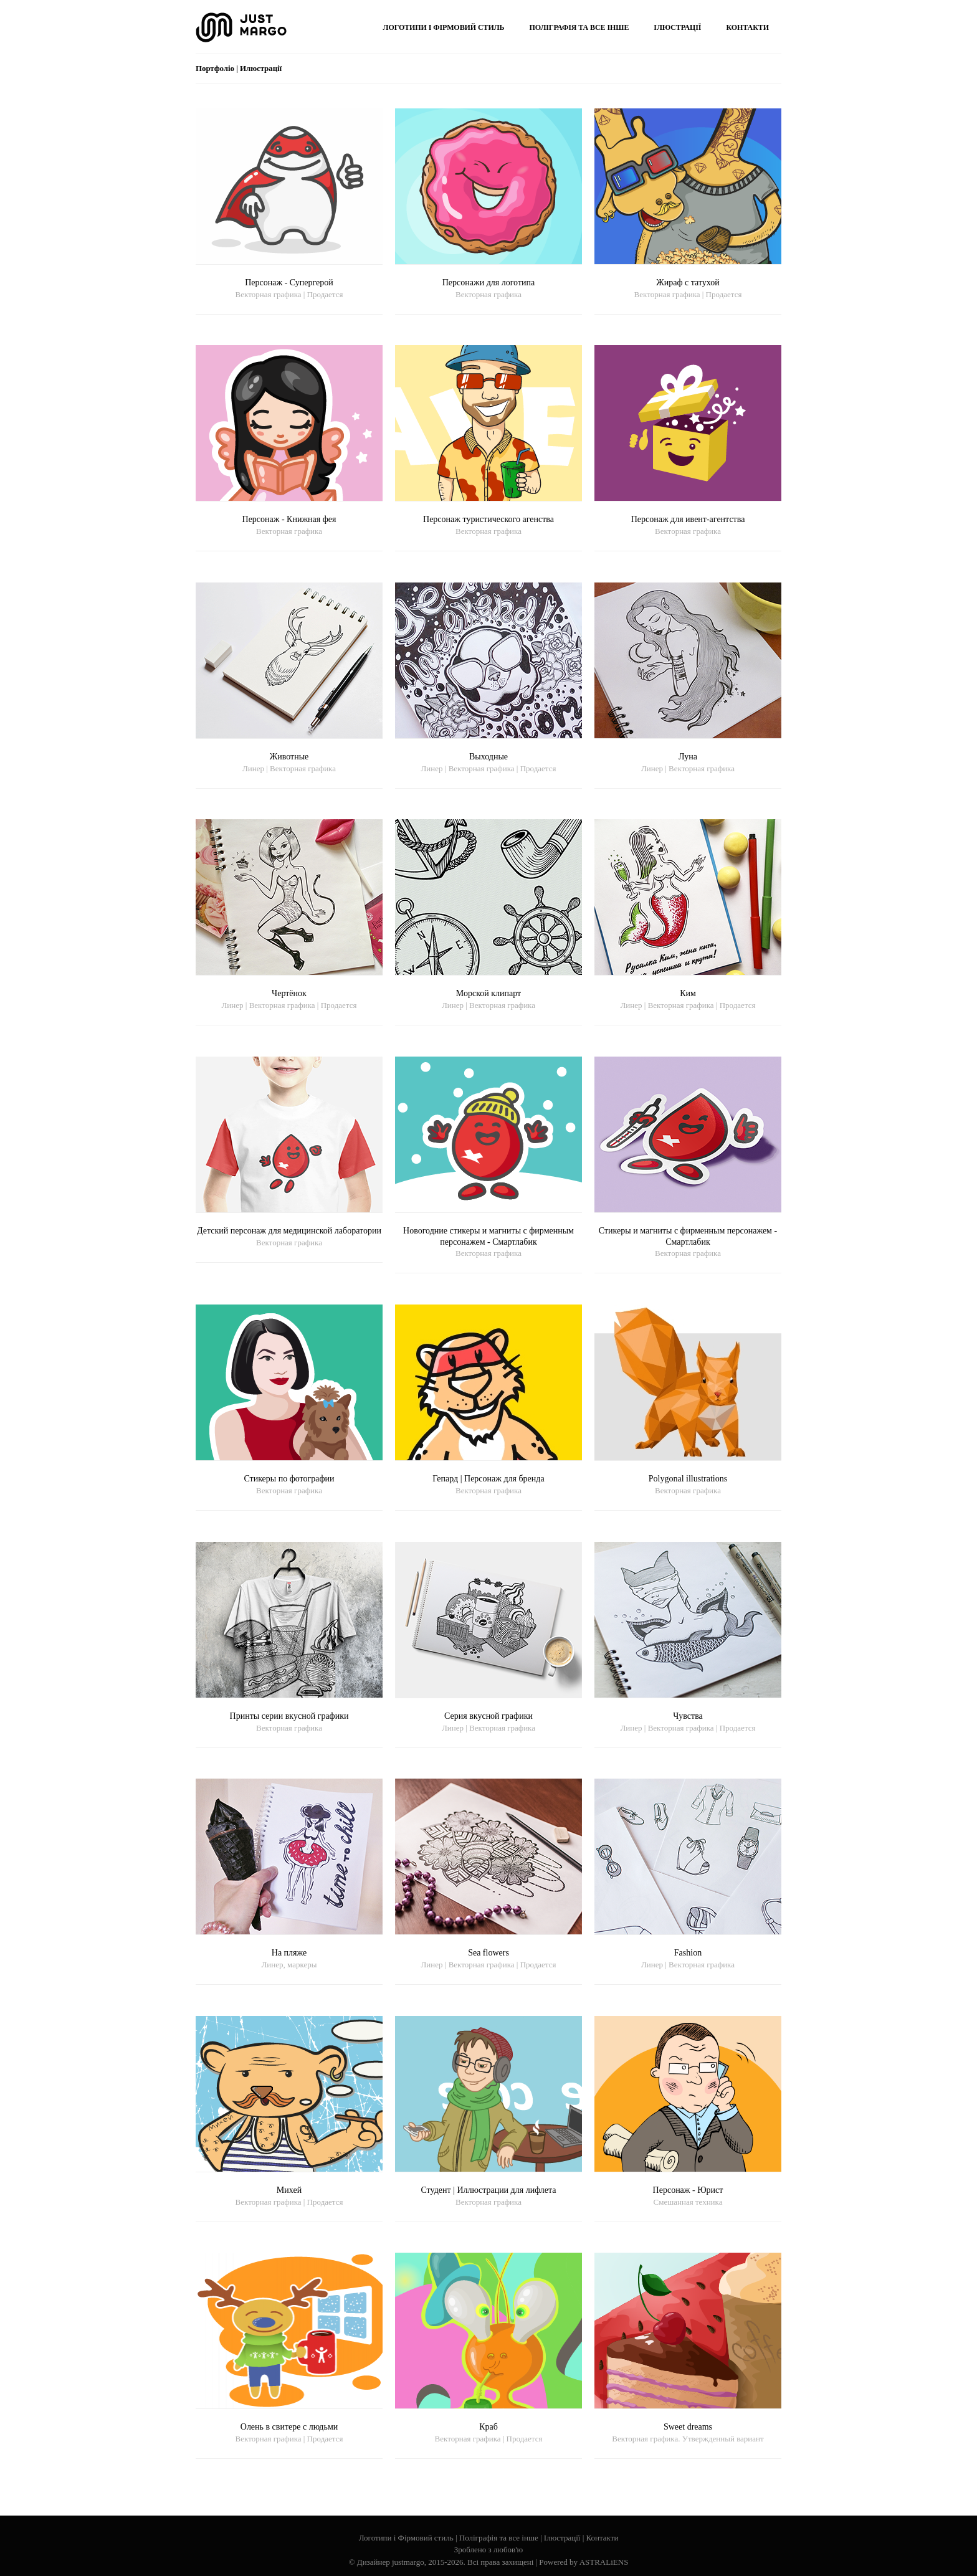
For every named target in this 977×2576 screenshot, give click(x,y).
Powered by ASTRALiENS (583, 2562)
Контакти (602, 2537)
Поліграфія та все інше (498, 2537)
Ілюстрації (562, 2537)
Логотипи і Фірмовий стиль (406, 2537)
